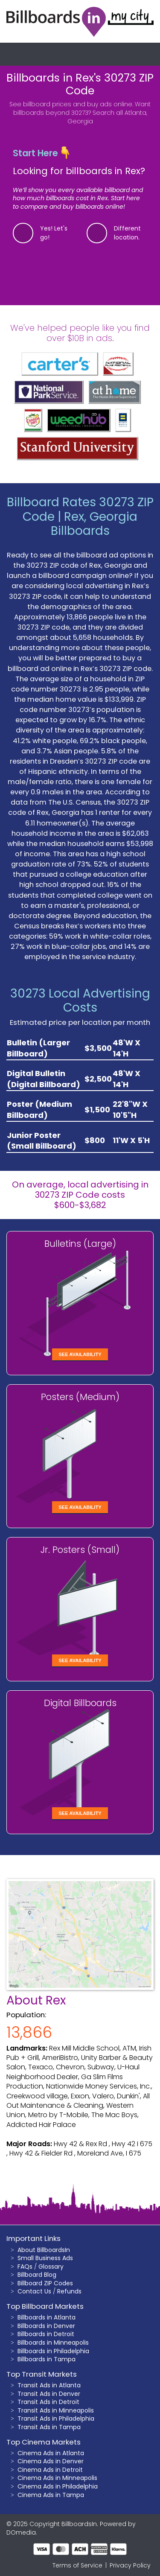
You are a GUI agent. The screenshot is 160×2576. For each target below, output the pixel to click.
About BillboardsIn (43, 2250)
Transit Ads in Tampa (49, 2427)
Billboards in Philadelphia (53, 2351)
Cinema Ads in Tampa (50, 2495)
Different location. (127, 233)
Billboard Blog (36, 2274)
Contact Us (34, 2291)
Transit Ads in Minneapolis (55, 2410)
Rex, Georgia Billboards (94, 524)
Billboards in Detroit (45, 2334)
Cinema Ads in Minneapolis (57, 2478)
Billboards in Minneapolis (53, 2342)
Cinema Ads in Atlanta (50, 2453)
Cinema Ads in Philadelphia (57, 2486)
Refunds (69, 2291)
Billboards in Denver (46, 2326)
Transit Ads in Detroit (48, 2402)
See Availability (79, 1354)
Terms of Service (77, 2565)
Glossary (51, 2266)
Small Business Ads (45, 2258)
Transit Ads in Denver (48, 2393)
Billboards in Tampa (46, 2359)
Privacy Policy (130, 2565)
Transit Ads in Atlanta (49, 2385)
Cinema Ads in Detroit (50, 2469)
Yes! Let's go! (53, 233)
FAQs (24, 2266)
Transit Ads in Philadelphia (55, 2418)
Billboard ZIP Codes (45, 2283)
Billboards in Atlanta (46, 2317)
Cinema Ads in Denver (50, 2461)
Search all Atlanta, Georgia (107, 116)
